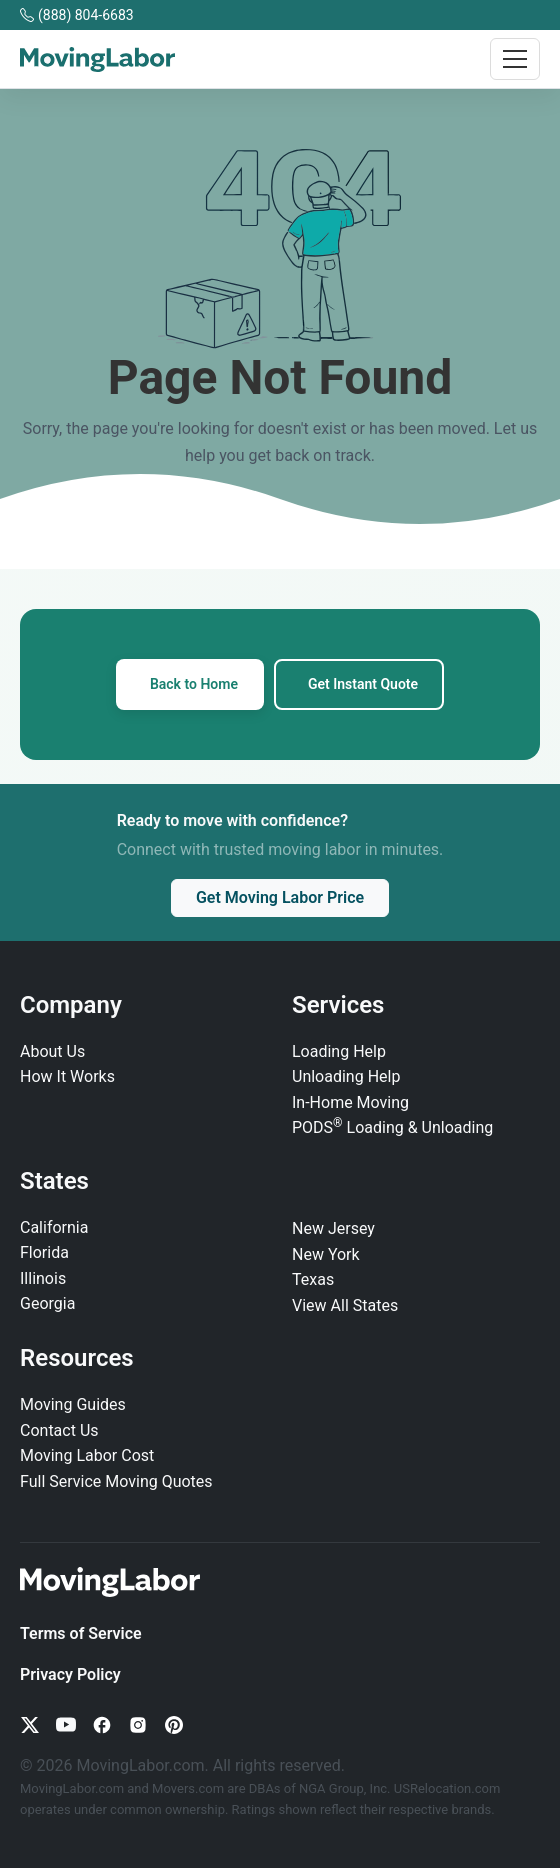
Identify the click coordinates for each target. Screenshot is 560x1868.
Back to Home (194, 684)
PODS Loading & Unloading (392, 1127)
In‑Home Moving (350, 1102)
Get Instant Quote (363, 684)
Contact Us (59, 1430)
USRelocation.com (447, 1788)
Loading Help (339, 1051)
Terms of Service (81, 1633)
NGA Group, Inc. (345, 1788)
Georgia (47, 1303)
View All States (345, 1305)
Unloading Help (346, 1076)
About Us (52, 1051)
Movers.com (188, 1788)
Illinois (43, 1278)
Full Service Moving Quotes (116, 1481)
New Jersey (333, 1228)
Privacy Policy (70, 1674)
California (54, 1227)
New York (326, 1254)
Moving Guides (73, 1404)
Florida (44, 1252)
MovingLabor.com (73, 1788)
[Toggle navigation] (515, 59)
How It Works (67, 1076)
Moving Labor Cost (87, 1455)
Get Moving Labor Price (280, 897)
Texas (313, 1279)
